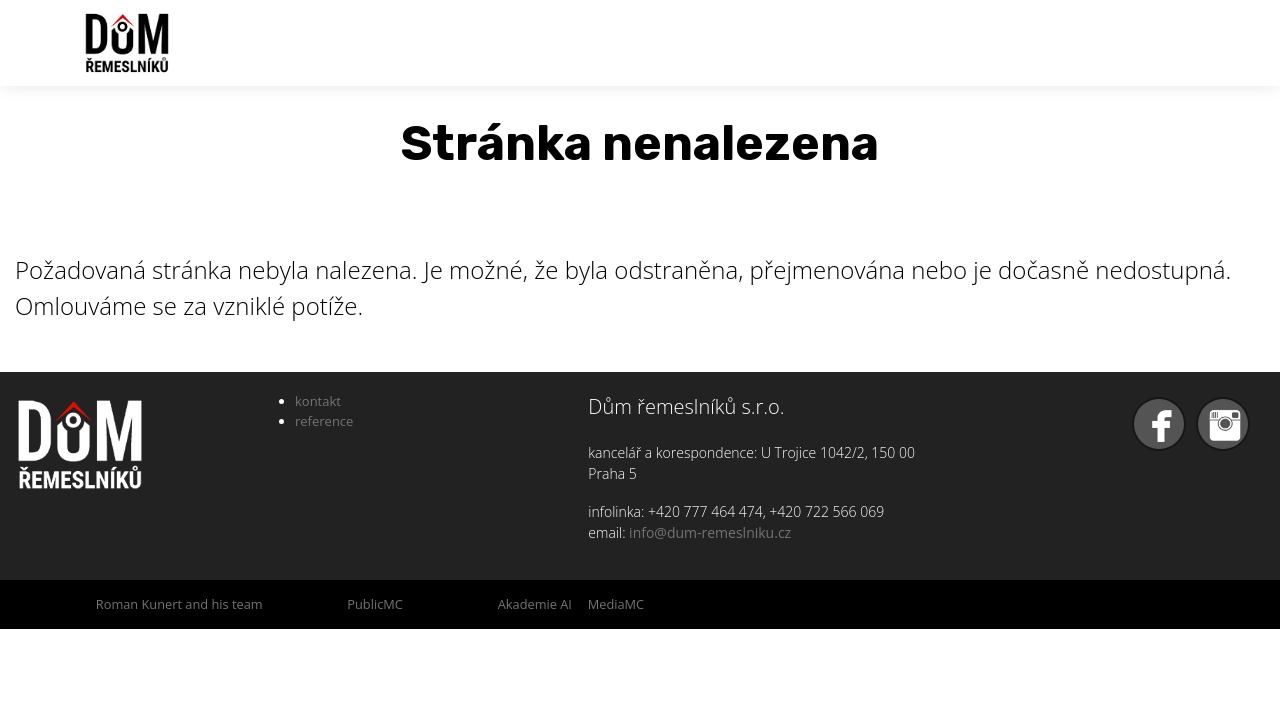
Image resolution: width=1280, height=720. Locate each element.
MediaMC (616, 604)
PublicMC (375, 604)
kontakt (318, 401)
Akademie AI (535, 604)
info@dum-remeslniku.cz (710, 532)
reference (324, 421)
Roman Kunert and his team (179, 604)
